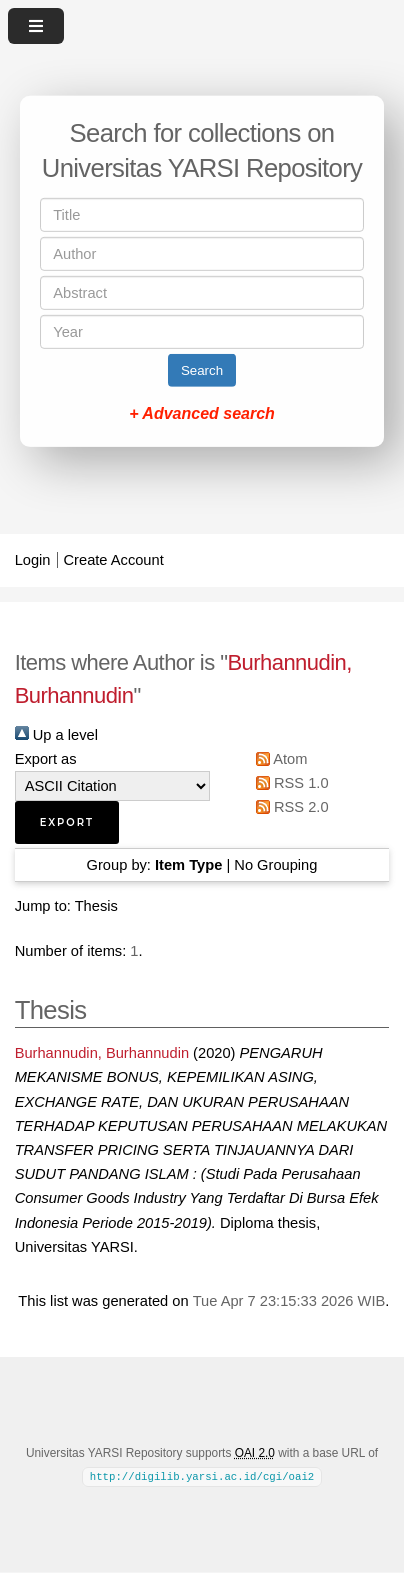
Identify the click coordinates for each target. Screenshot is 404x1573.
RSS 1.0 (289, 783)
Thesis (96, 906)
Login (33, 560)
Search (202, 370)
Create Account (114, 560)
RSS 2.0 (289, 807)
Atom (278, 759)
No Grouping (275, 865)
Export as (46, 759)
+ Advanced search (202, 413)
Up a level (56, 735)
